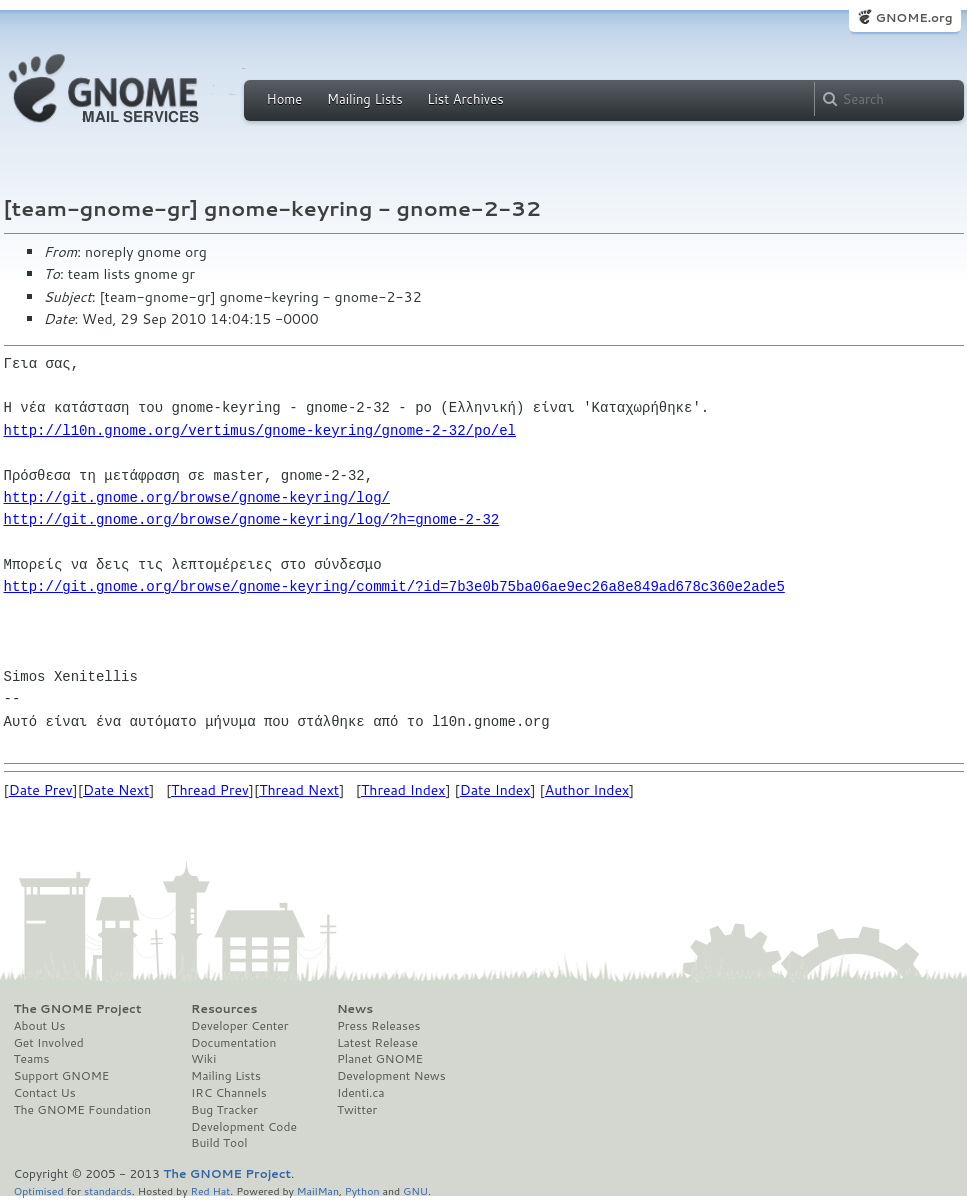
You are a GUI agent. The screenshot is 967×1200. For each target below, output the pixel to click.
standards (108, 1190)
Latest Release (377, 1043)
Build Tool (219, 1143)
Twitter (357, 1110)
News (355, 1009)
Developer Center (239, 1026)
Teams (32, 1059)
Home (285, 99)
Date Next (116, 790)
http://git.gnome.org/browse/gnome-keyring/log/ (197, 497)
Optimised (39, 1190)
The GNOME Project (78, 1009)
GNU (415, 1190)
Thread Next (299, 790)
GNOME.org (913, 17)
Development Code (244, 1127)
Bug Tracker (224, 1110)
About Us (40, 1026)
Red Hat (210, 1190)
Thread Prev (210, 790)
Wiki (203, 1059)
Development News (391, 1076)
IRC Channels (229, 1093)
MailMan (318, 1190)
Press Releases (378, 1026)
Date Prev (41, 790)
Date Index (495, 790)
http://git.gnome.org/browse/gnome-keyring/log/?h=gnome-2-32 (252, 519)
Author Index (587, 790)
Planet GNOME (380, 1059)
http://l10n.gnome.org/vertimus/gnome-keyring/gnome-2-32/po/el (260, 430)
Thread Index (403, 790)
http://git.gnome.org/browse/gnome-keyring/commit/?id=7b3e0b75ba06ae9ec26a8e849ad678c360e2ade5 (394, 586)
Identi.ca (361, 1093)
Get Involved (49, 1043)
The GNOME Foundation (83, 1110)
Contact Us (45, 1093)
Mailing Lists (365, 99)
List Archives (465, 99)
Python (362, 1190)
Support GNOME (62, 1076)
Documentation (233, 1043)
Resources (224, 1009)
